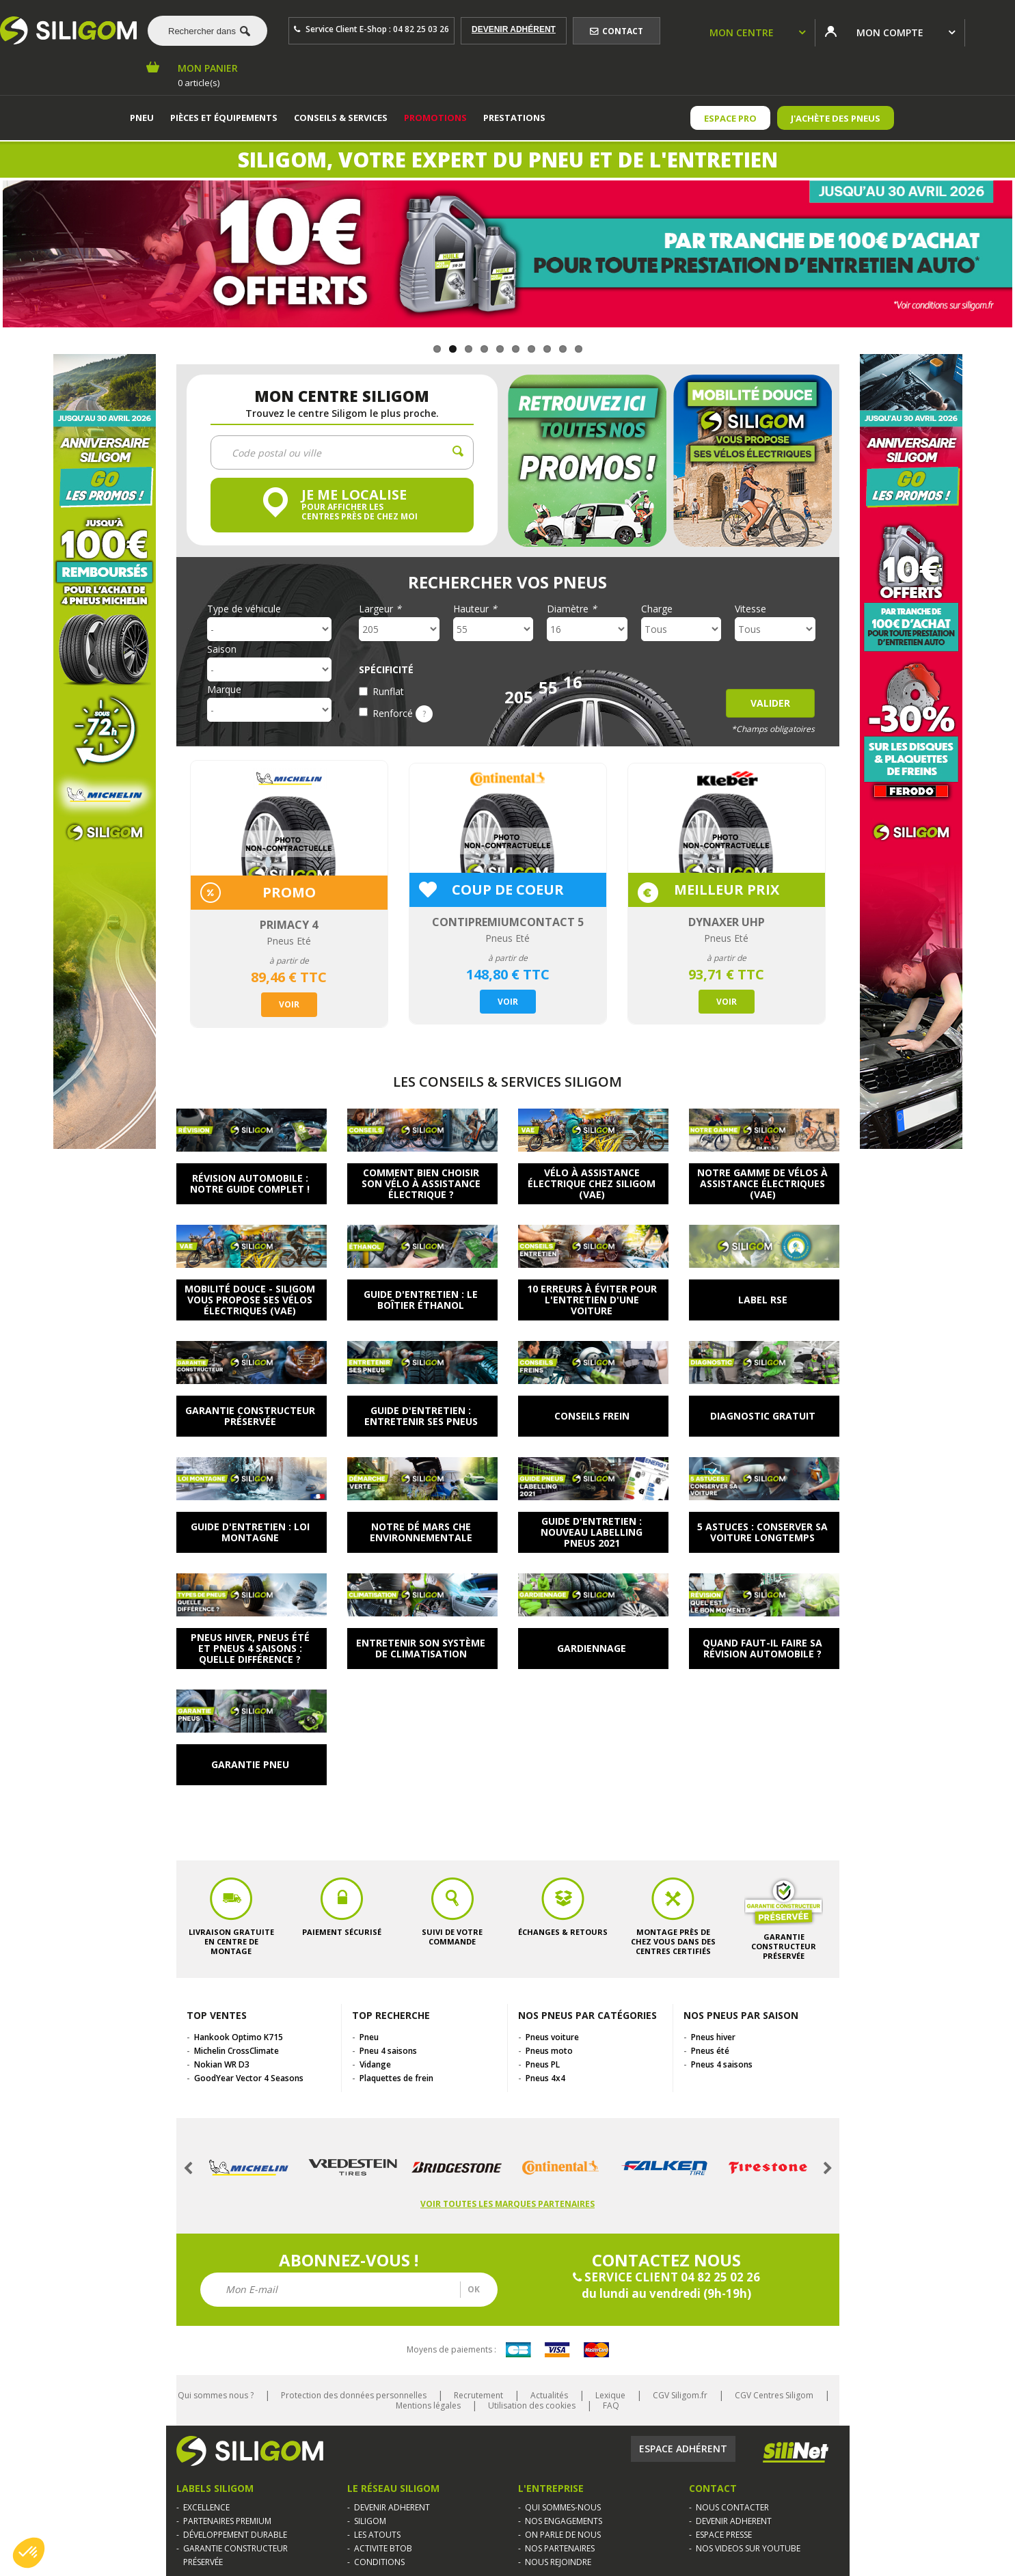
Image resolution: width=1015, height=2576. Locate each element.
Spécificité (386, 670)
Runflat (388, 691)
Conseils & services (341, 117)
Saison (221, 649)
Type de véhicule (244, 609)
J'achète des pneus (835, 118)
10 (578, 349)
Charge (657, 609)
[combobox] (202, 31)
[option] (289, 893)
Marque (224, 689)
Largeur (380, 609)
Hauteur (475, 609)
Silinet (795, 2452)
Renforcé (403, 713)
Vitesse (750, 609)
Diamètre (572, 609)
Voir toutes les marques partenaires (507, 2204)
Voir (289, 1004)
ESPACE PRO (730, 118)
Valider (770, 702)
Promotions (435, 117)
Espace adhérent (683, 2448)
